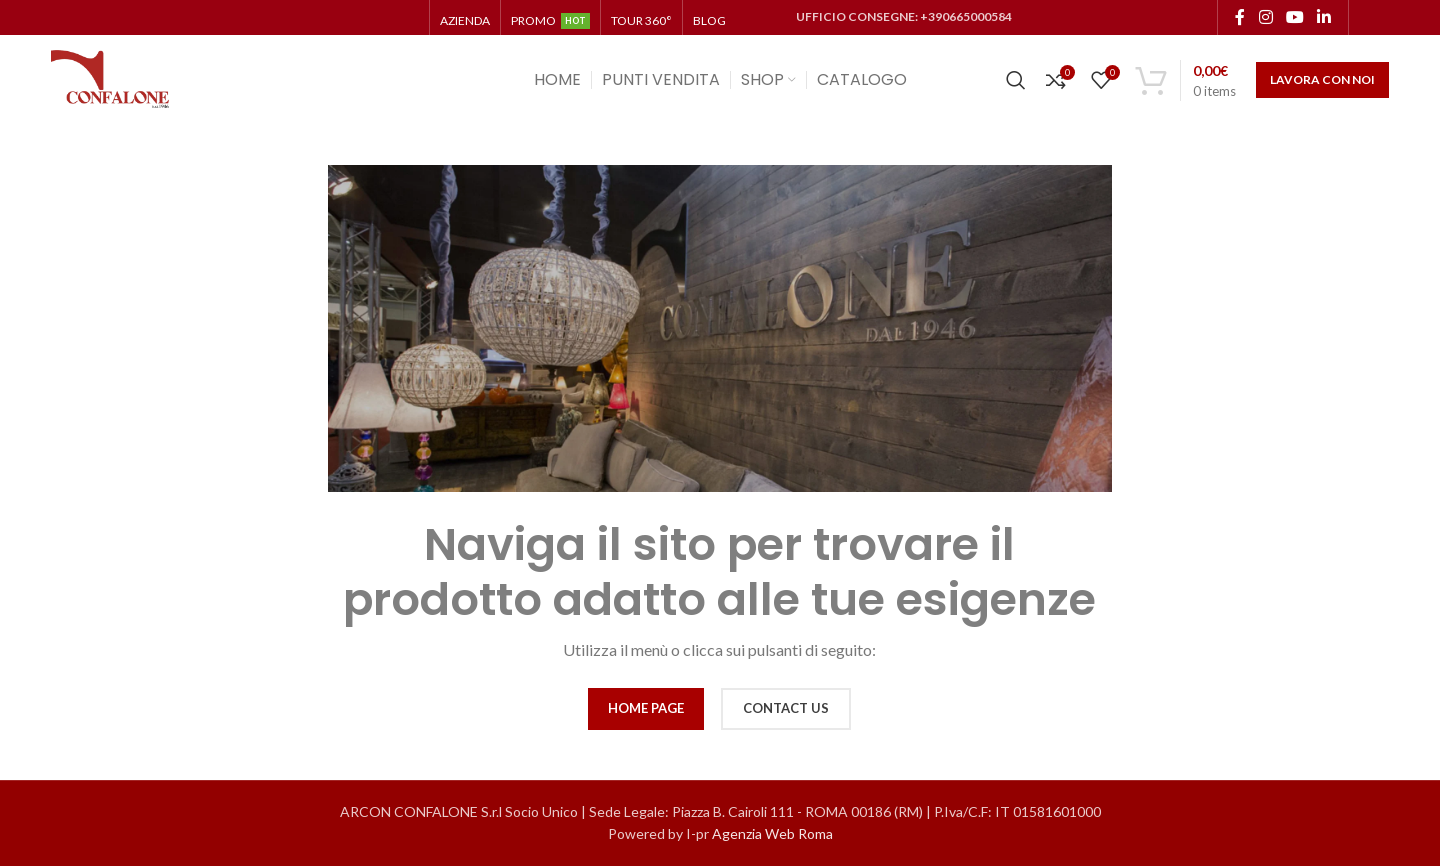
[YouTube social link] (1294, 17)
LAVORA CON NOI (1322, 79)
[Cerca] (1016, 80)
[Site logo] (111, 78)
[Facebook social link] (1240, 17)
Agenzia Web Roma (772, 833)
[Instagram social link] (1265, 17)
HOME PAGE (646, 708)
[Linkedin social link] (1324, 17)
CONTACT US (786, 708)
